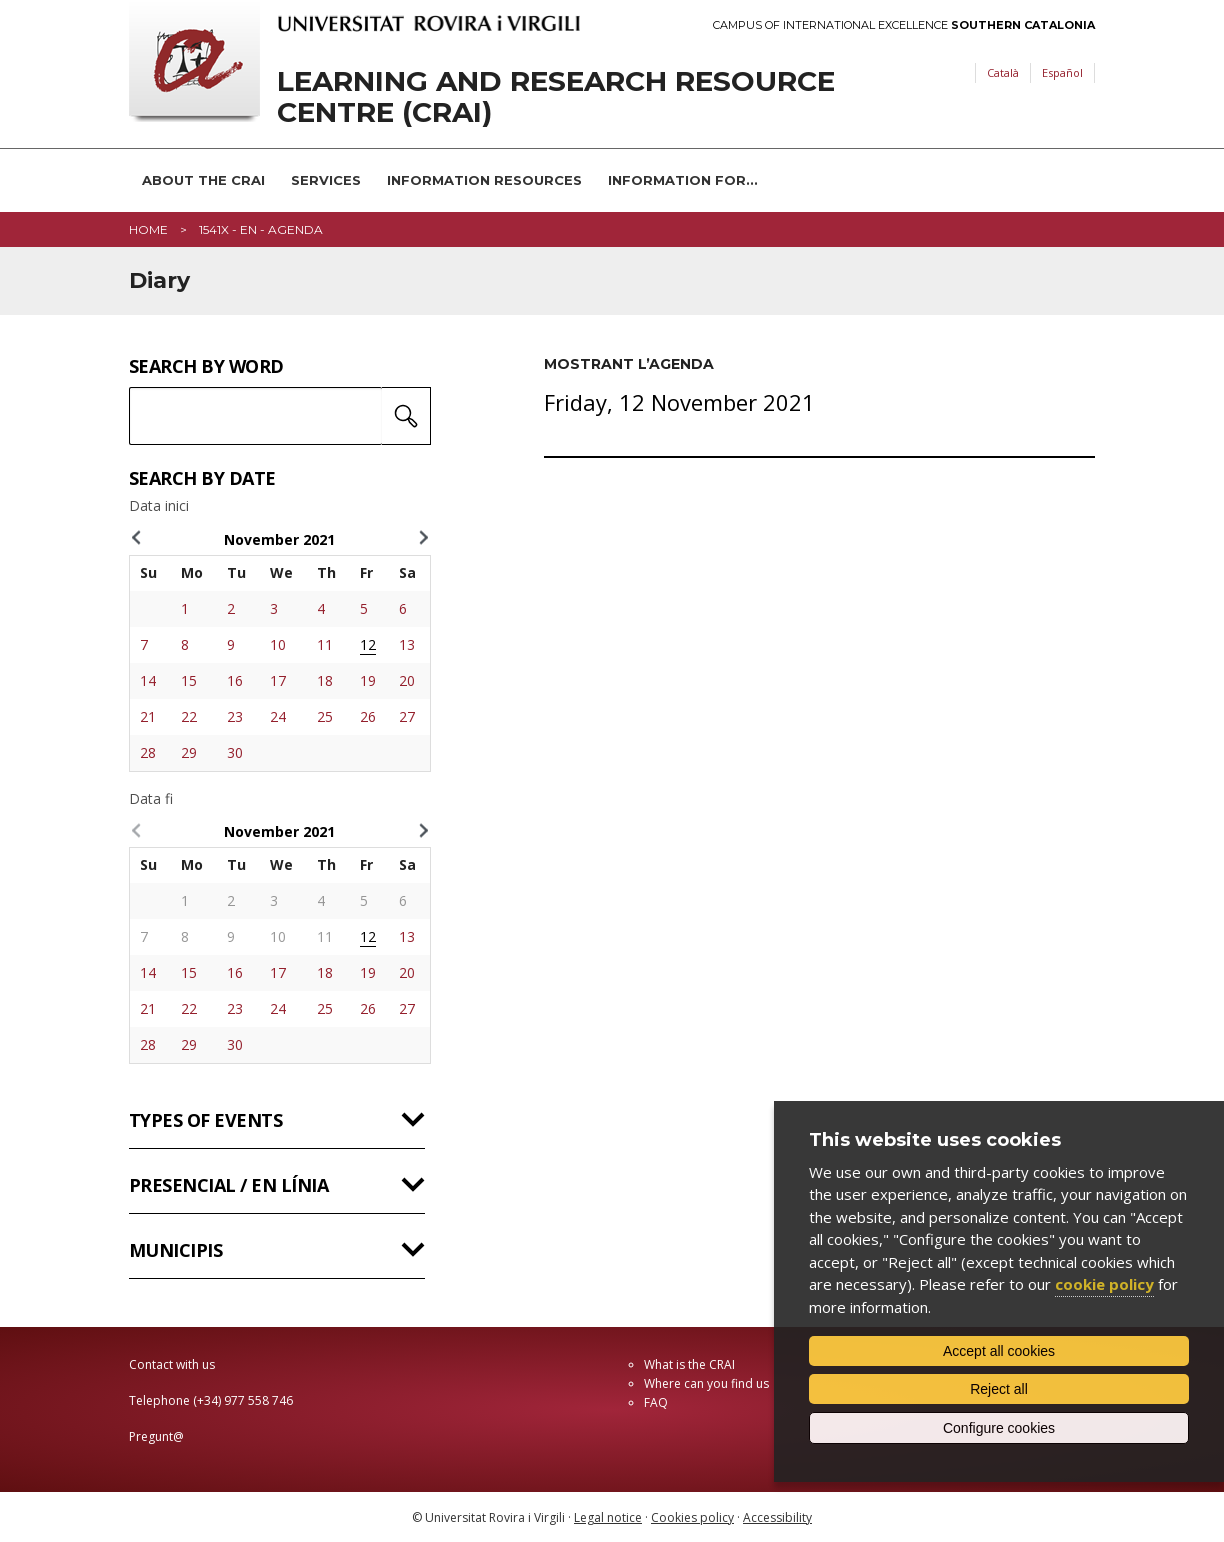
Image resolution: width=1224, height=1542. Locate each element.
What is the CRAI (689, 1364)
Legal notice (608, 1517)
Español (1062, 72)
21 (148, 716)
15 (189, 680)
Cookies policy (692, 1517)
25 (325, 716)
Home (148, 229)
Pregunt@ (156, 1436)
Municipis (175, 1250)
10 (278, 644)
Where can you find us (706, 1383)
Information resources (484, 180)
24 (278, 716)
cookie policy (1104, 1284)
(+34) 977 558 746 (243, 1400)
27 (407, 716)
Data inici (159, 506)
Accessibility (777, 1517)
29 (189, 752)
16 (235, 680)
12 (368, 644)
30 (235, 752)
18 (325, 680)
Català (1003, 72)
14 (148, 680)
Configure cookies (999, 1428)
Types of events (205, 1120)
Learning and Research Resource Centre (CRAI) (556, 97)
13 (407, 644)
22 (189, 716)
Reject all (999, 1389)
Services (326, 180)
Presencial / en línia (228, 1185)
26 (368, 716)
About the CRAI (203, 180)
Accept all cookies (999, 1351)
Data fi (151, 799)
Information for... (683, 180)
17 (278, 680)
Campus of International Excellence (904, 25)
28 (148, 752)
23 (235, 716)
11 (325, 644)
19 (368, 680)
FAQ (656, 1402)
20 (407, 680)
